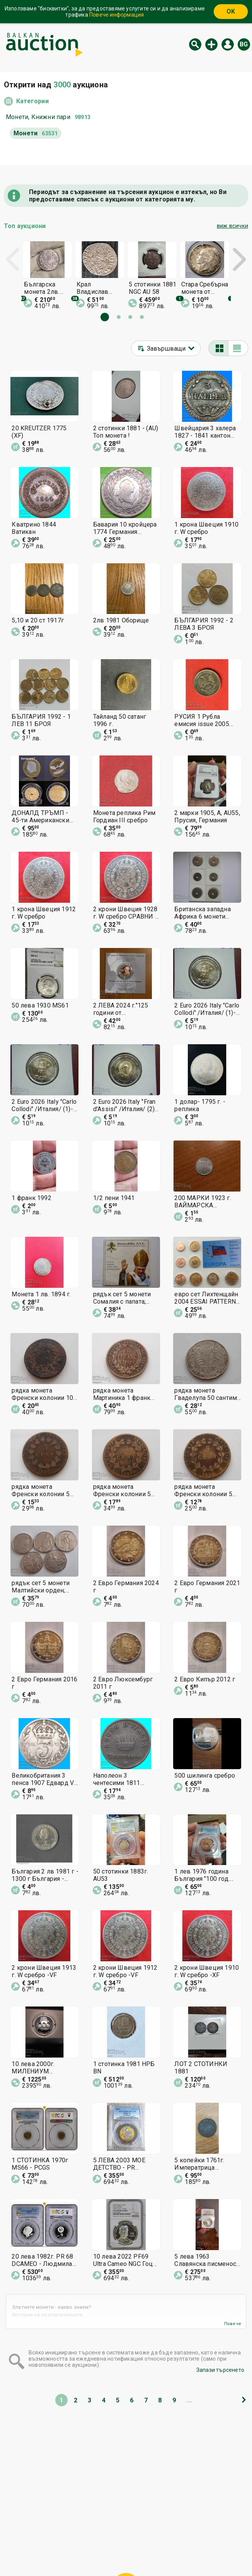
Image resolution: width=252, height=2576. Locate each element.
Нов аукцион (211, 44)
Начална (63, 2536)
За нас (84, 2551)
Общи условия (172, 2536)
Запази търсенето (220, 2370)
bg (244, 44)
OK (230, 11)
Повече (232, 2323)
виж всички (232, 225)
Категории (32, 101)
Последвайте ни (182, 2551)
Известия (52, 2551)
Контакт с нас (123, 2551)
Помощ (133, 2536)
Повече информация (116, 15)
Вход (227, 44)
